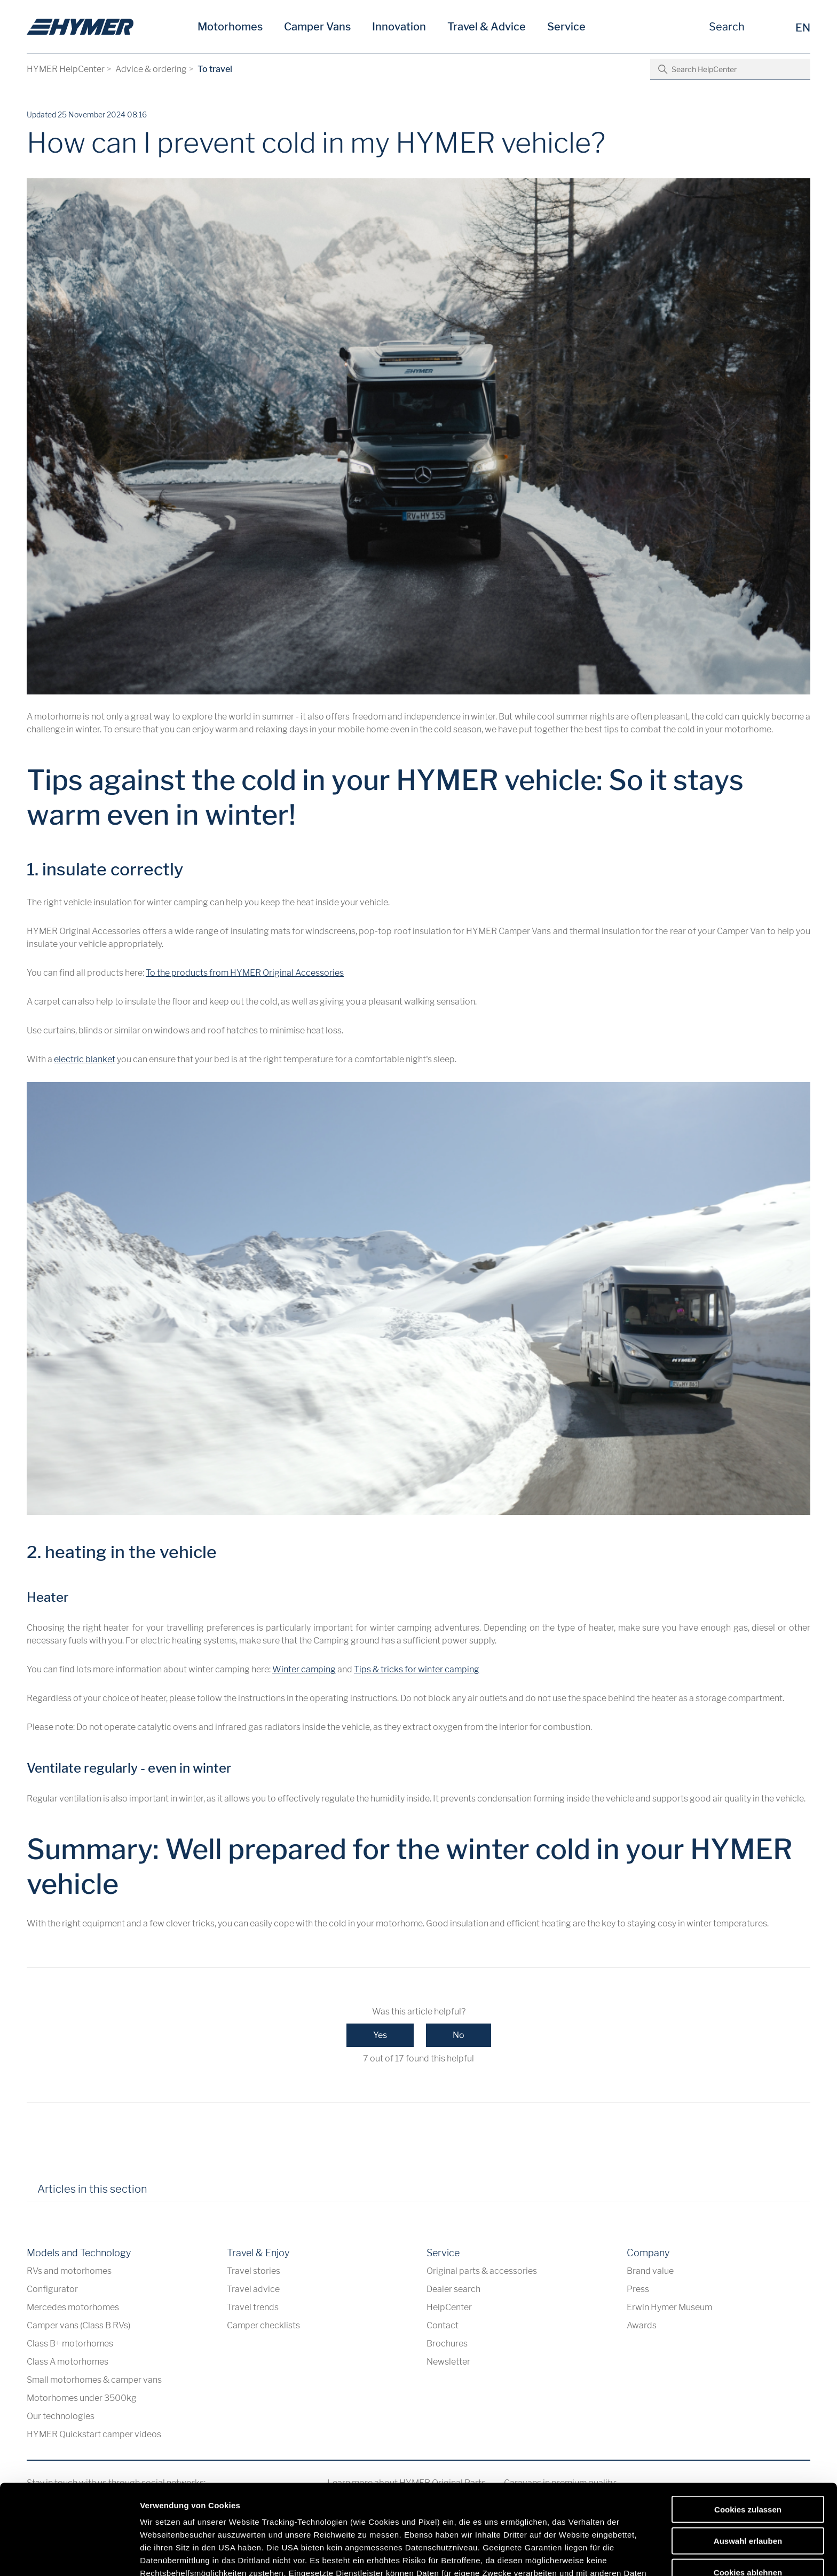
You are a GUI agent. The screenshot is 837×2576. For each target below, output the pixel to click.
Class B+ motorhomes (70, 2343)
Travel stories (253, 2271)
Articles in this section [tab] (92, 2189)
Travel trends (253, 2307)
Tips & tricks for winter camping (416, 1669)
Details (554, 2554)
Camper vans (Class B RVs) (78, 2325)
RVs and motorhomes (69, 2271)
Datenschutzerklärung (424, 2496)
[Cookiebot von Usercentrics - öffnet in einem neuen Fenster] (69, 2555)
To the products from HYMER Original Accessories (245, 973)
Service (566, 26)
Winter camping (304, 1669)
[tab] (170, 2192)
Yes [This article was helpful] (380, 2035)
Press (638, 2289)
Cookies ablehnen (748, 2482)
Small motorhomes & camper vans (94, 2380)
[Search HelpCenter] (730, 69)
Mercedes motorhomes (73, 2307)
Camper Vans (317, 26)
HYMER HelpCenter (66, 69)
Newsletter (448, 2362)
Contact (443, 2325)
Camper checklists (263, 2325)
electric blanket (84, 1059)
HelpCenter (449, 2307)
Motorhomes (230, 26)
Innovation (399, 26)
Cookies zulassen (747, 2419)
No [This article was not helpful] (458, 2035)
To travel (215, 69)
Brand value (650, 2271)
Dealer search (453, 2289)
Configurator (52, 2289)
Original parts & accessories (482, 2271)
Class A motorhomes (67, 2362)
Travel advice (253, 2289)
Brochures (447, 2343)
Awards (642, 2325)
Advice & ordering (151, 69)
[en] (80, 26)
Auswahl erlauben (748, 2450)
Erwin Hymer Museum (669, 2307)
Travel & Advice (486, 26)
